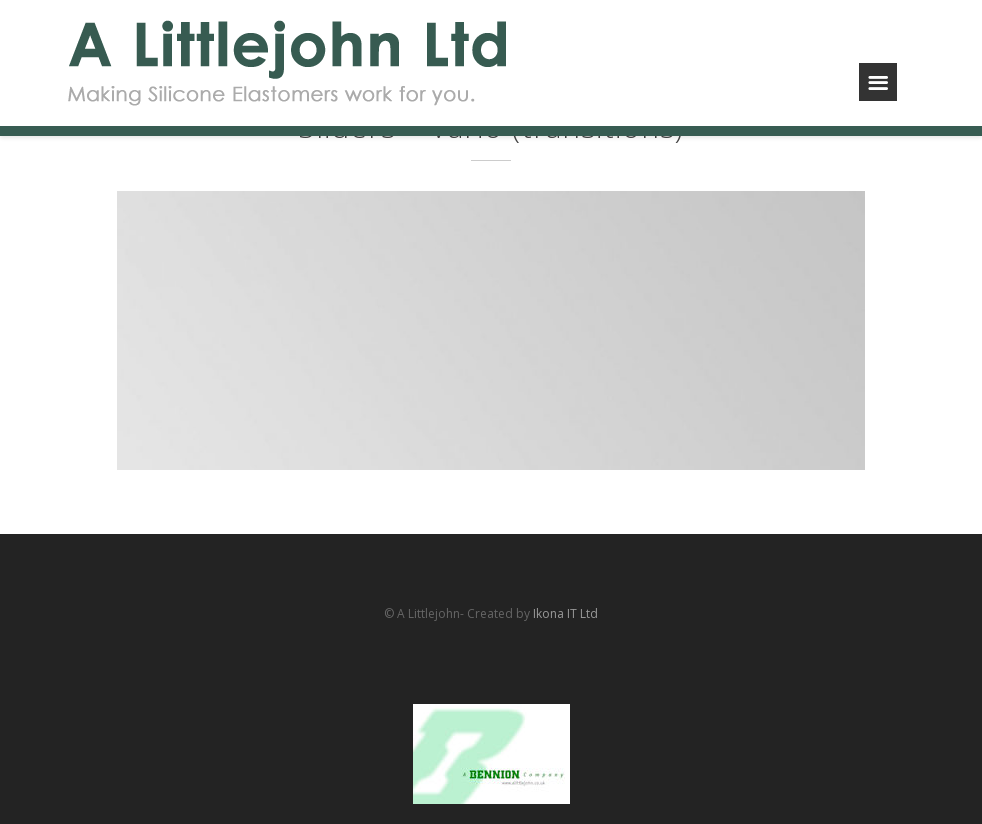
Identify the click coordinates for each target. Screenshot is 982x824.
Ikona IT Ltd (565, 613)
